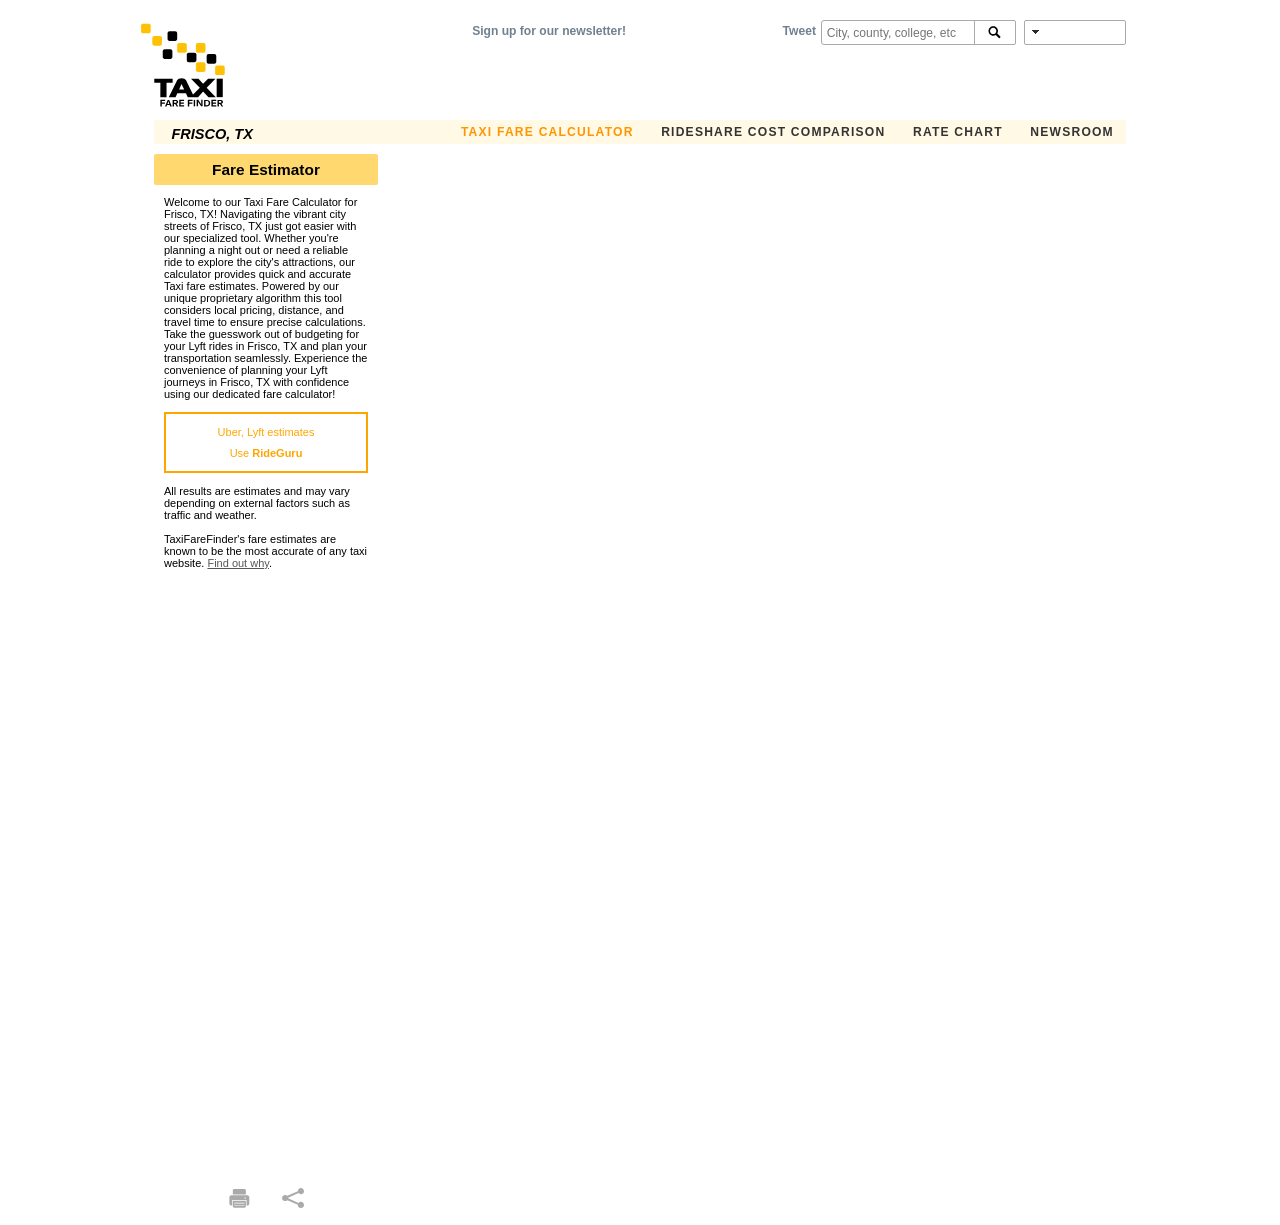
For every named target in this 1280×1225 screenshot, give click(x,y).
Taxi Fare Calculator (547, 132)
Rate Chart (958, 132)
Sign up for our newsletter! (549, 31)
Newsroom (1072, 132)
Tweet (799, 31)
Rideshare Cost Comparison (773, 132)
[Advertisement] (266, 869)
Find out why (238, 563)
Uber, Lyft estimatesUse (266, 442)
